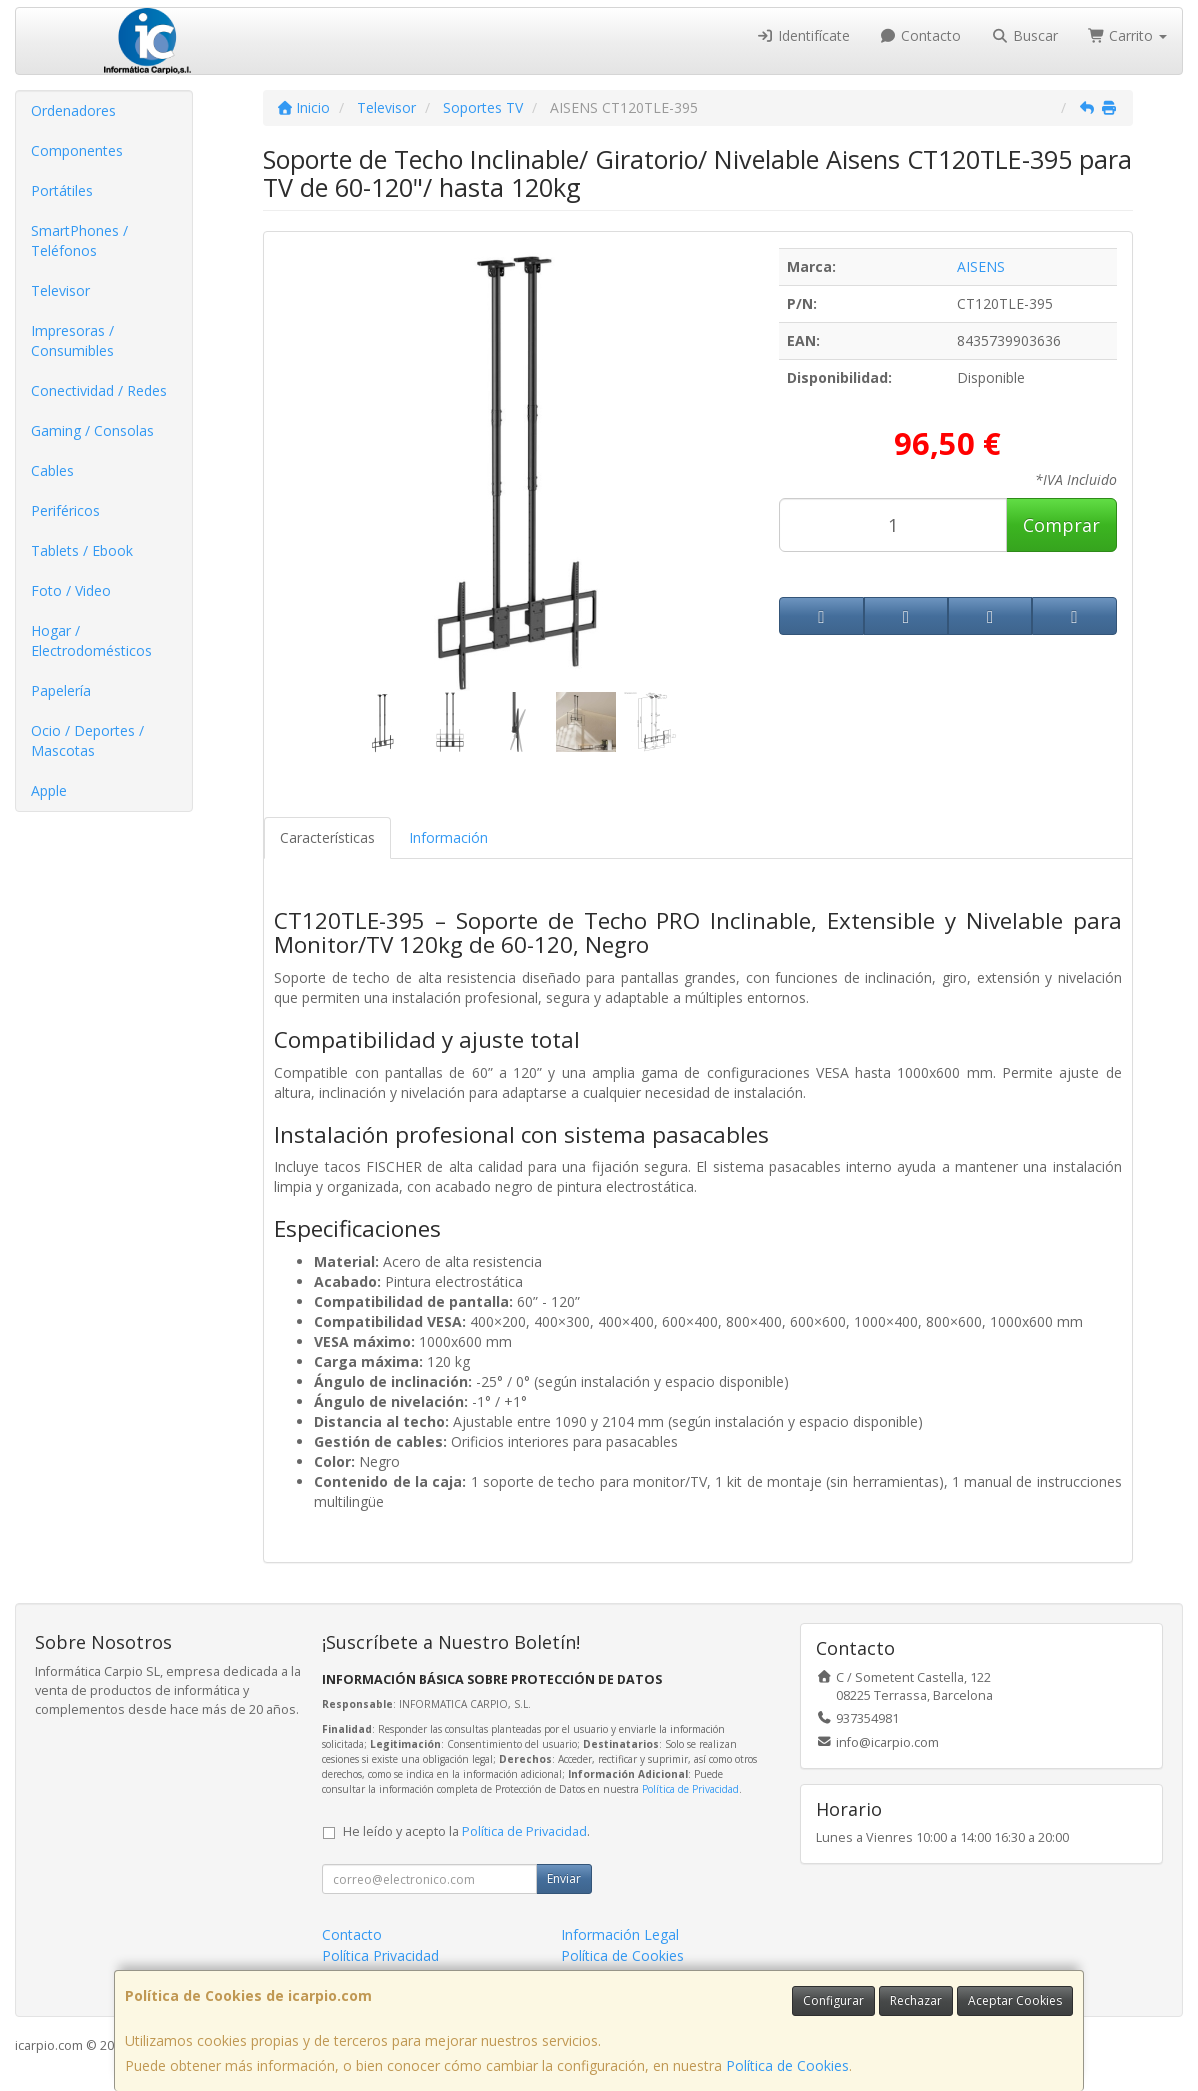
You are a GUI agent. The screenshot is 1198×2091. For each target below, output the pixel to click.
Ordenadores (73, 110)
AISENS (981, 266)
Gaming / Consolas (92, 430)
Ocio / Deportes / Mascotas (87, 740)
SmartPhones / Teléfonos (79, 240)
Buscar (1024, 35)
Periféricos (65, 510)
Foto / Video (71, 590)
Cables (52, 470)
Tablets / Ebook (82, 550)
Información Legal (620, 1934)
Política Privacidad (380, 1955)
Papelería (61, 690)
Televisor (60, 290)
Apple (49, 790)
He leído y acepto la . (466, 1831)
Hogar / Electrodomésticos (91, 640)
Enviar (564, 1878)
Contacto (921, 35)
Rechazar (916, 2000)
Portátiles (62, 190)
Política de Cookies (787, 2065)
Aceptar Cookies (1015, 2000)
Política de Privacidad (690, 1789)
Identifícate (803, 35)
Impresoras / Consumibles (72, 340)
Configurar (833, 2000)
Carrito (1128, 35)
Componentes (77, 150)
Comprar (1061, 525)
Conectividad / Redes (99, 390)
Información (448, 837)
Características (327, 837)
